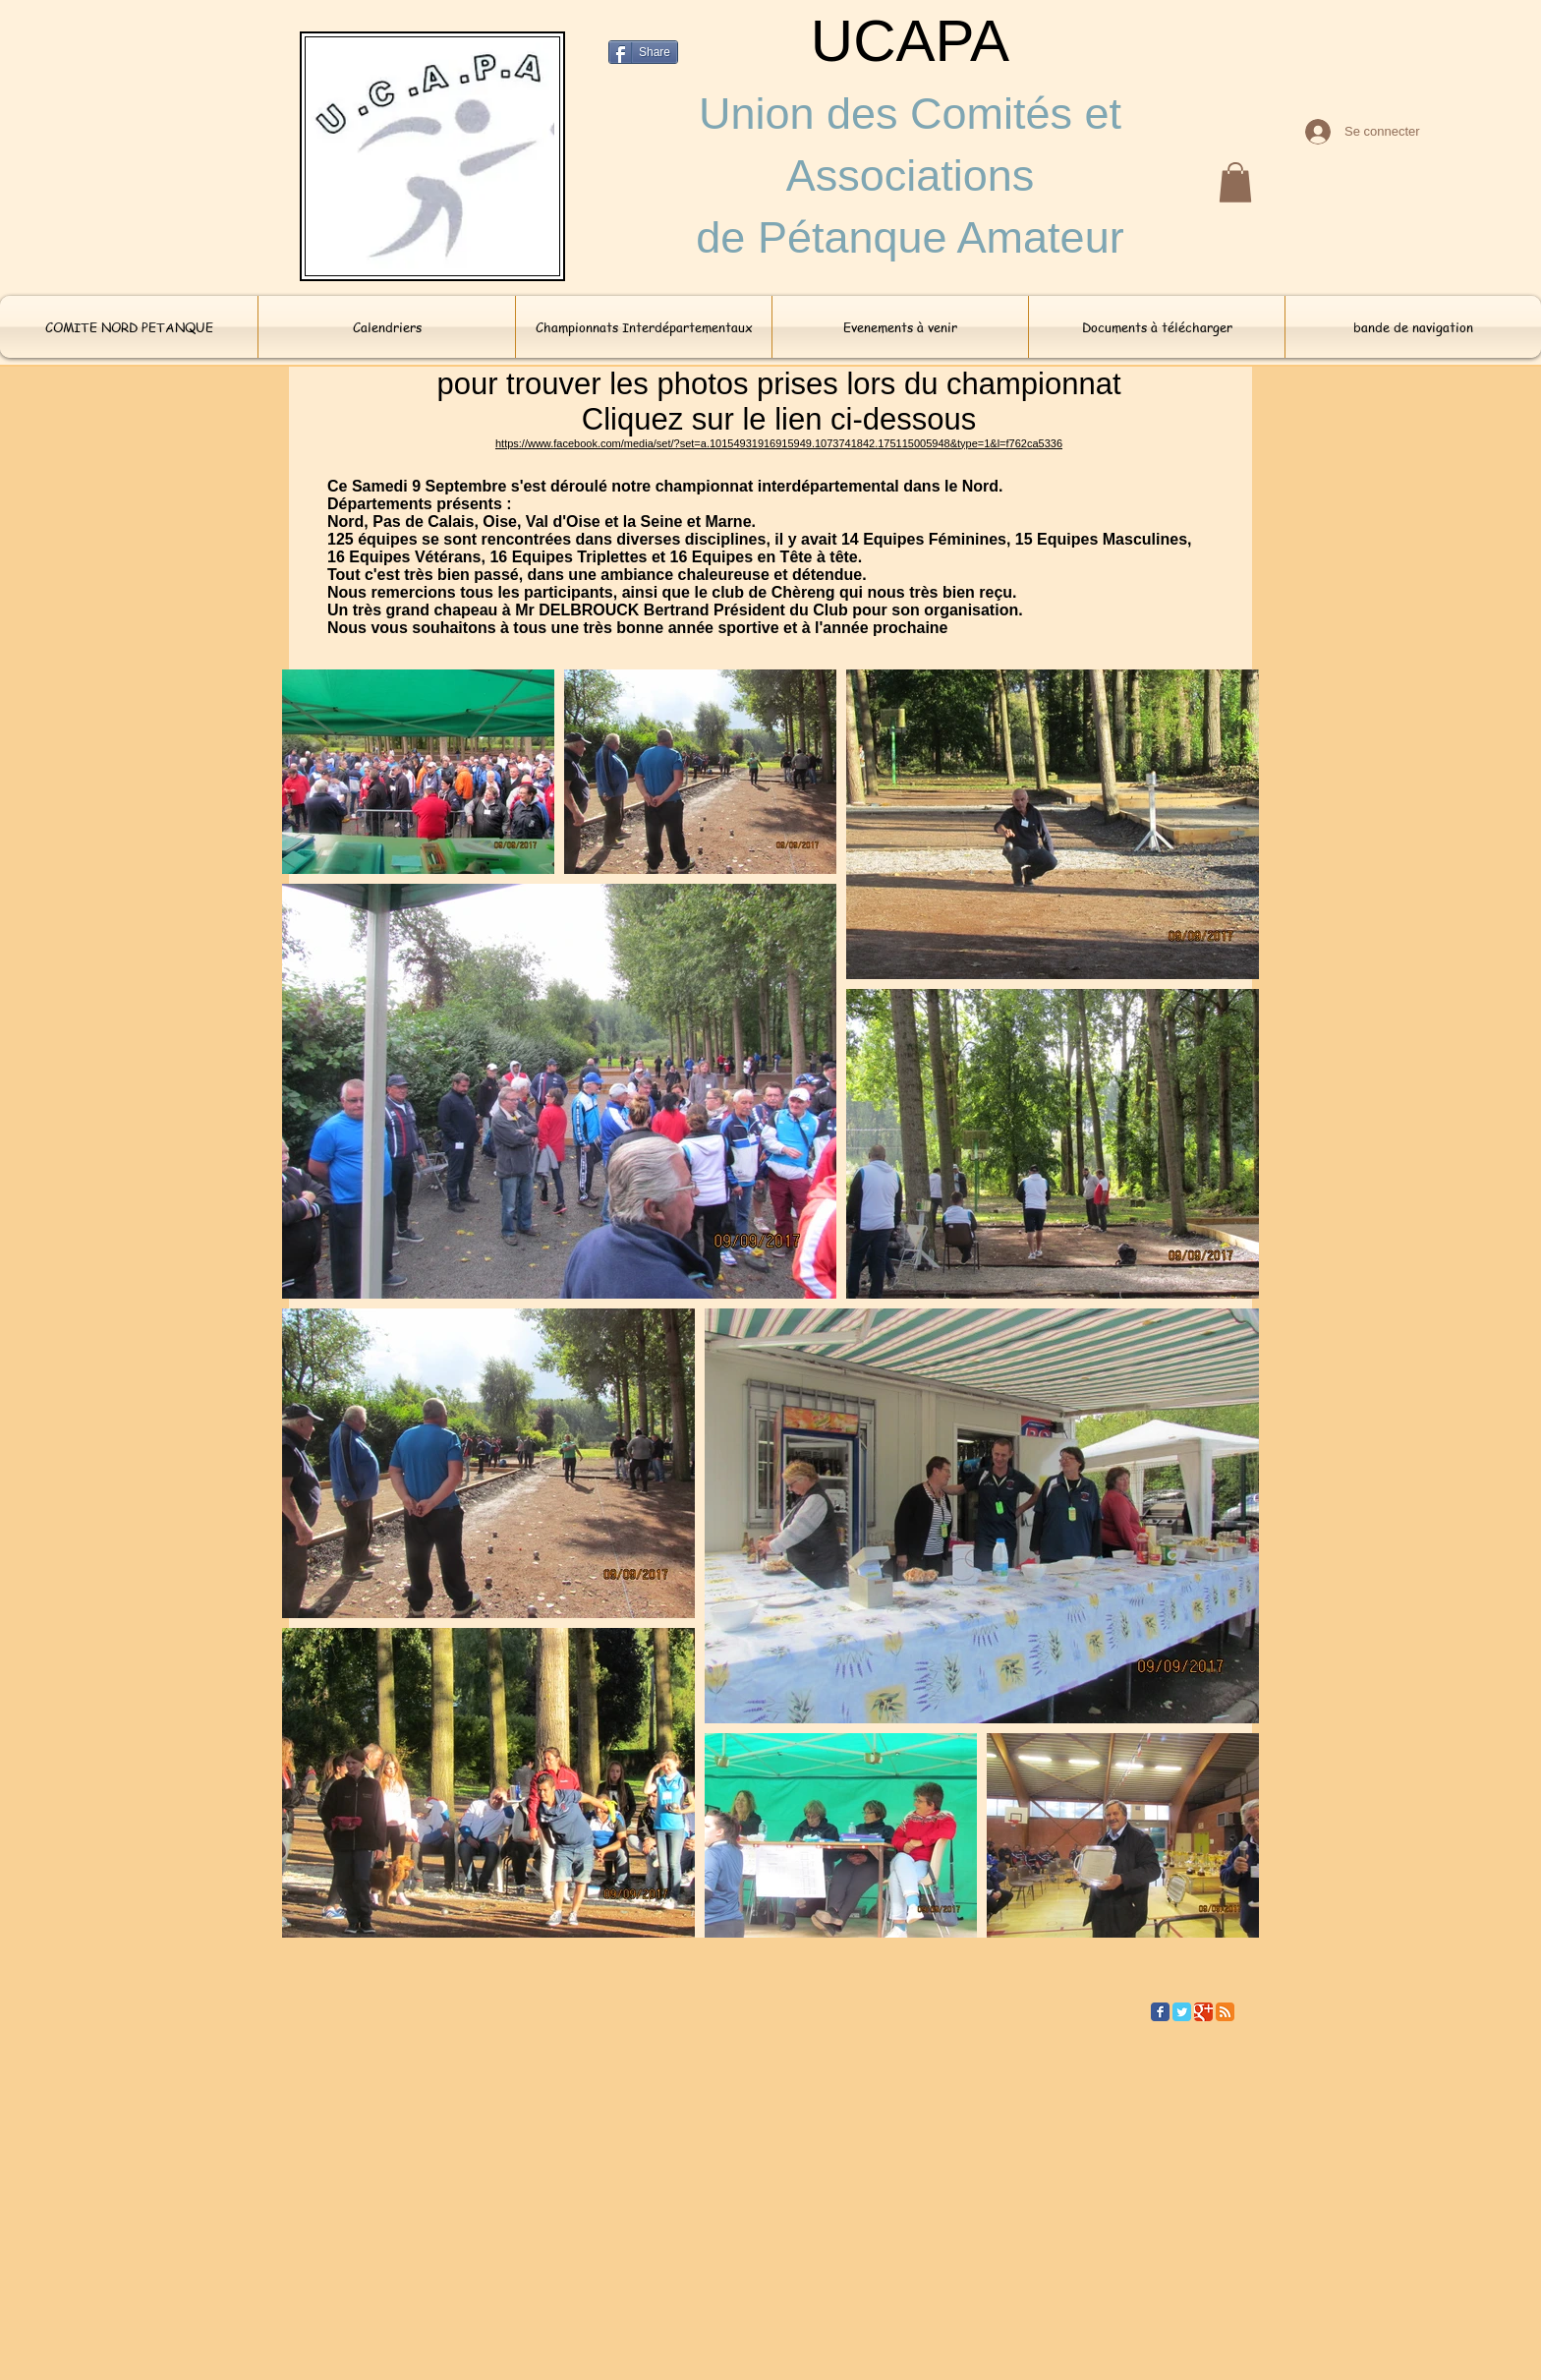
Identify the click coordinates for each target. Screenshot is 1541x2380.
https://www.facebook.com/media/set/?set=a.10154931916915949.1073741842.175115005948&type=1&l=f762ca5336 (778, 443)
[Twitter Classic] (1181, 2012)
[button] (1235, 182)
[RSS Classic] (1225, 2012)
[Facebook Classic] (1160, 2012)
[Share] (643, 52)
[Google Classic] (1203, 2012)
